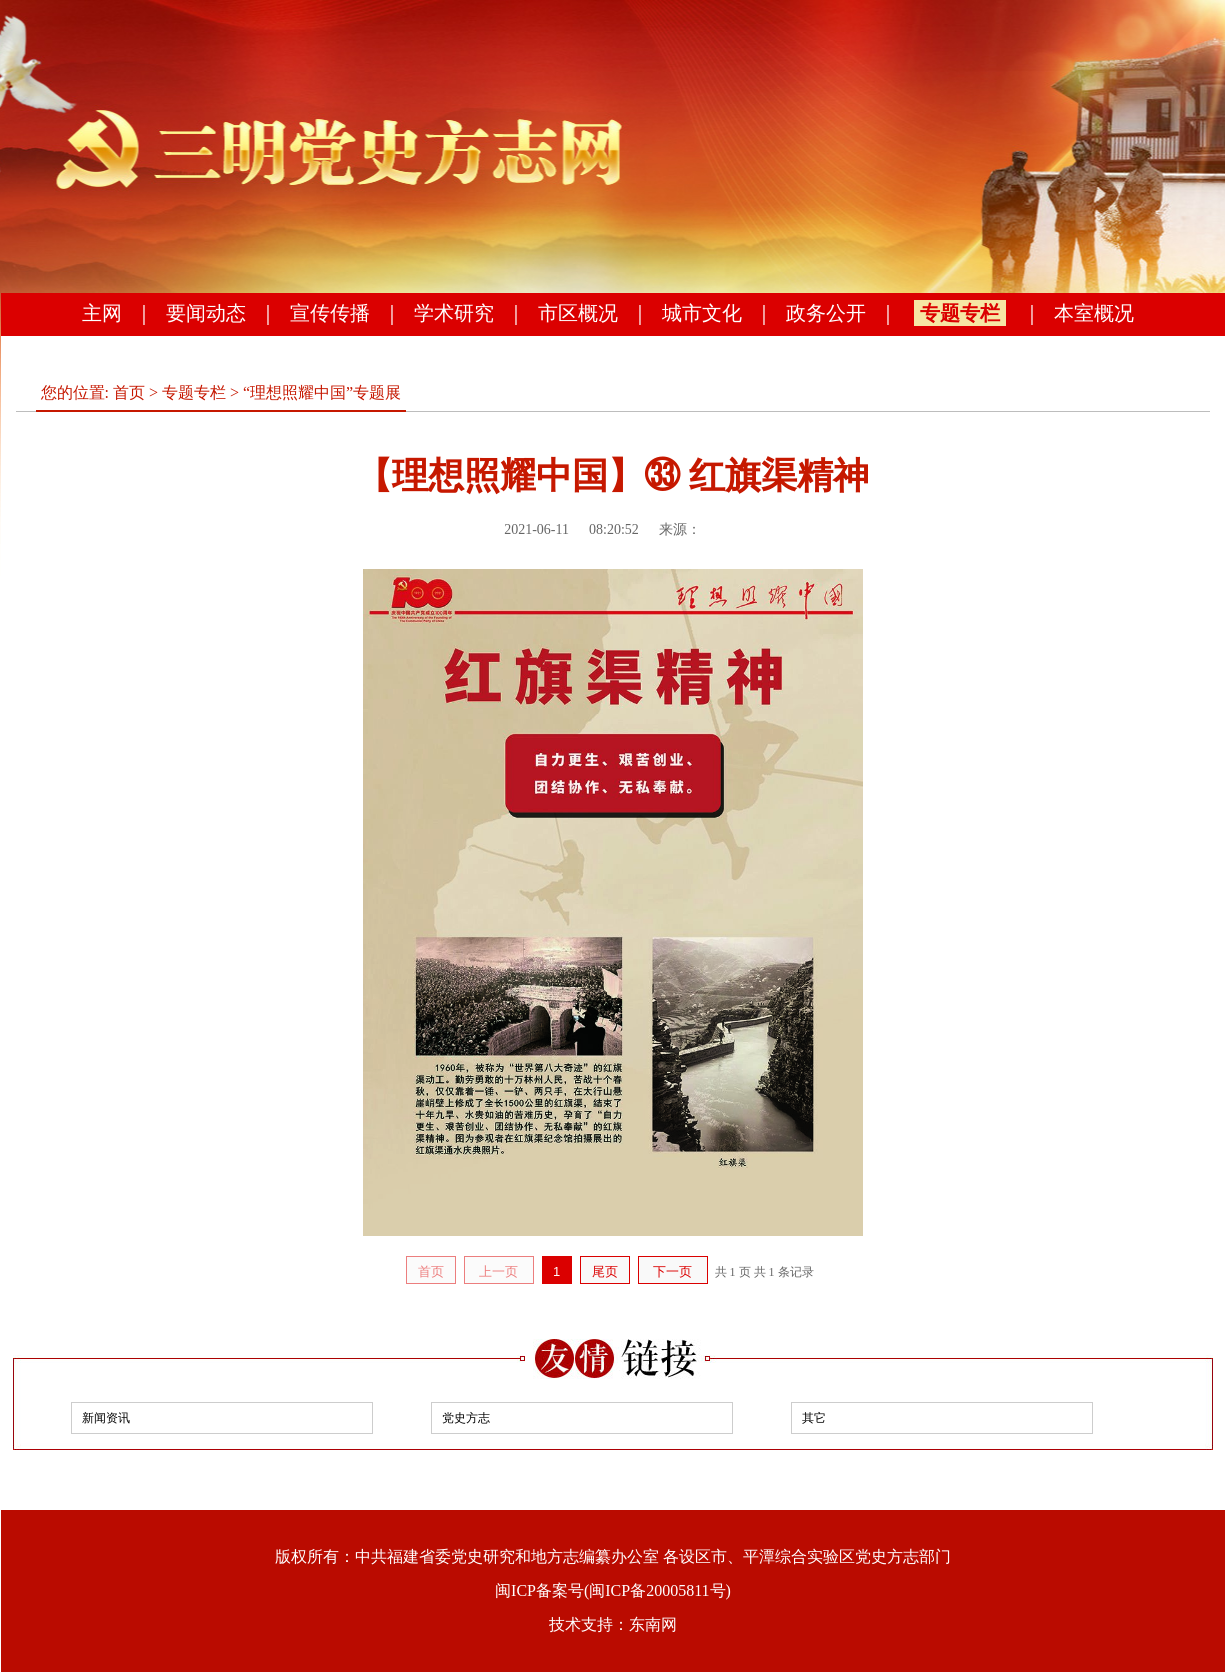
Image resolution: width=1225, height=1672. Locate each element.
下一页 (672, 1271)
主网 (102, 313)
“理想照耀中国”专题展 (322, 392)
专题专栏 (960, 313)
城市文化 (702, 313)
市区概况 (578, 313)
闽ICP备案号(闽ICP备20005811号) (613, 1590)
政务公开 (826, 313)
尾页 (605, 1271)
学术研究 (454, 313)
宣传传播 (330, 313)
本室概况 (1094, 313)
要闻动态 (206, 313)
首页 (129, 392)
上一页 (498, 1271)
